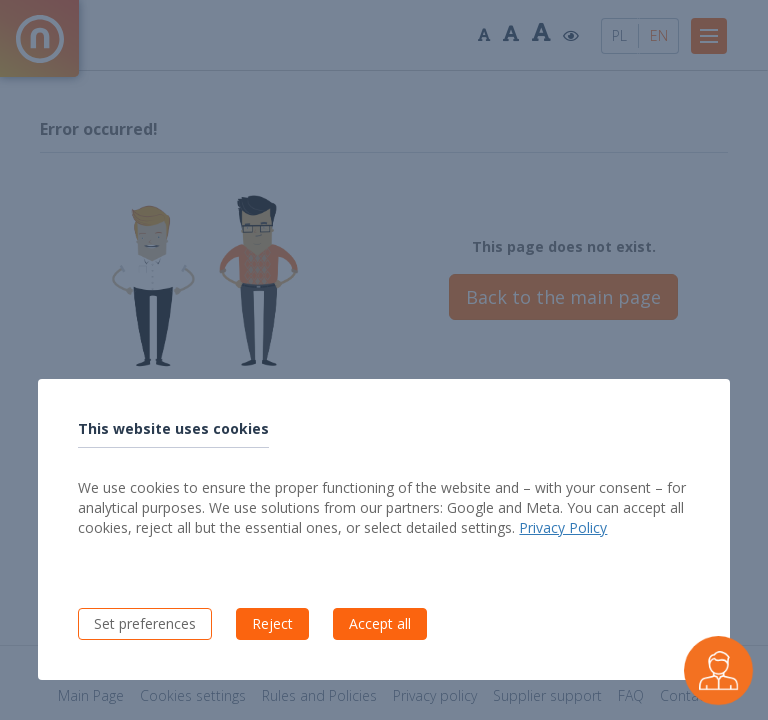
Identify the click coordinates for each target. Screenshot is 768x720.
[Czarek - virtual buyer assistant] (718, 670)
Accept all (380, 623)
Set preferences (145, 623)
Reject (272, 623)
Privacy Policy (563, 527)
